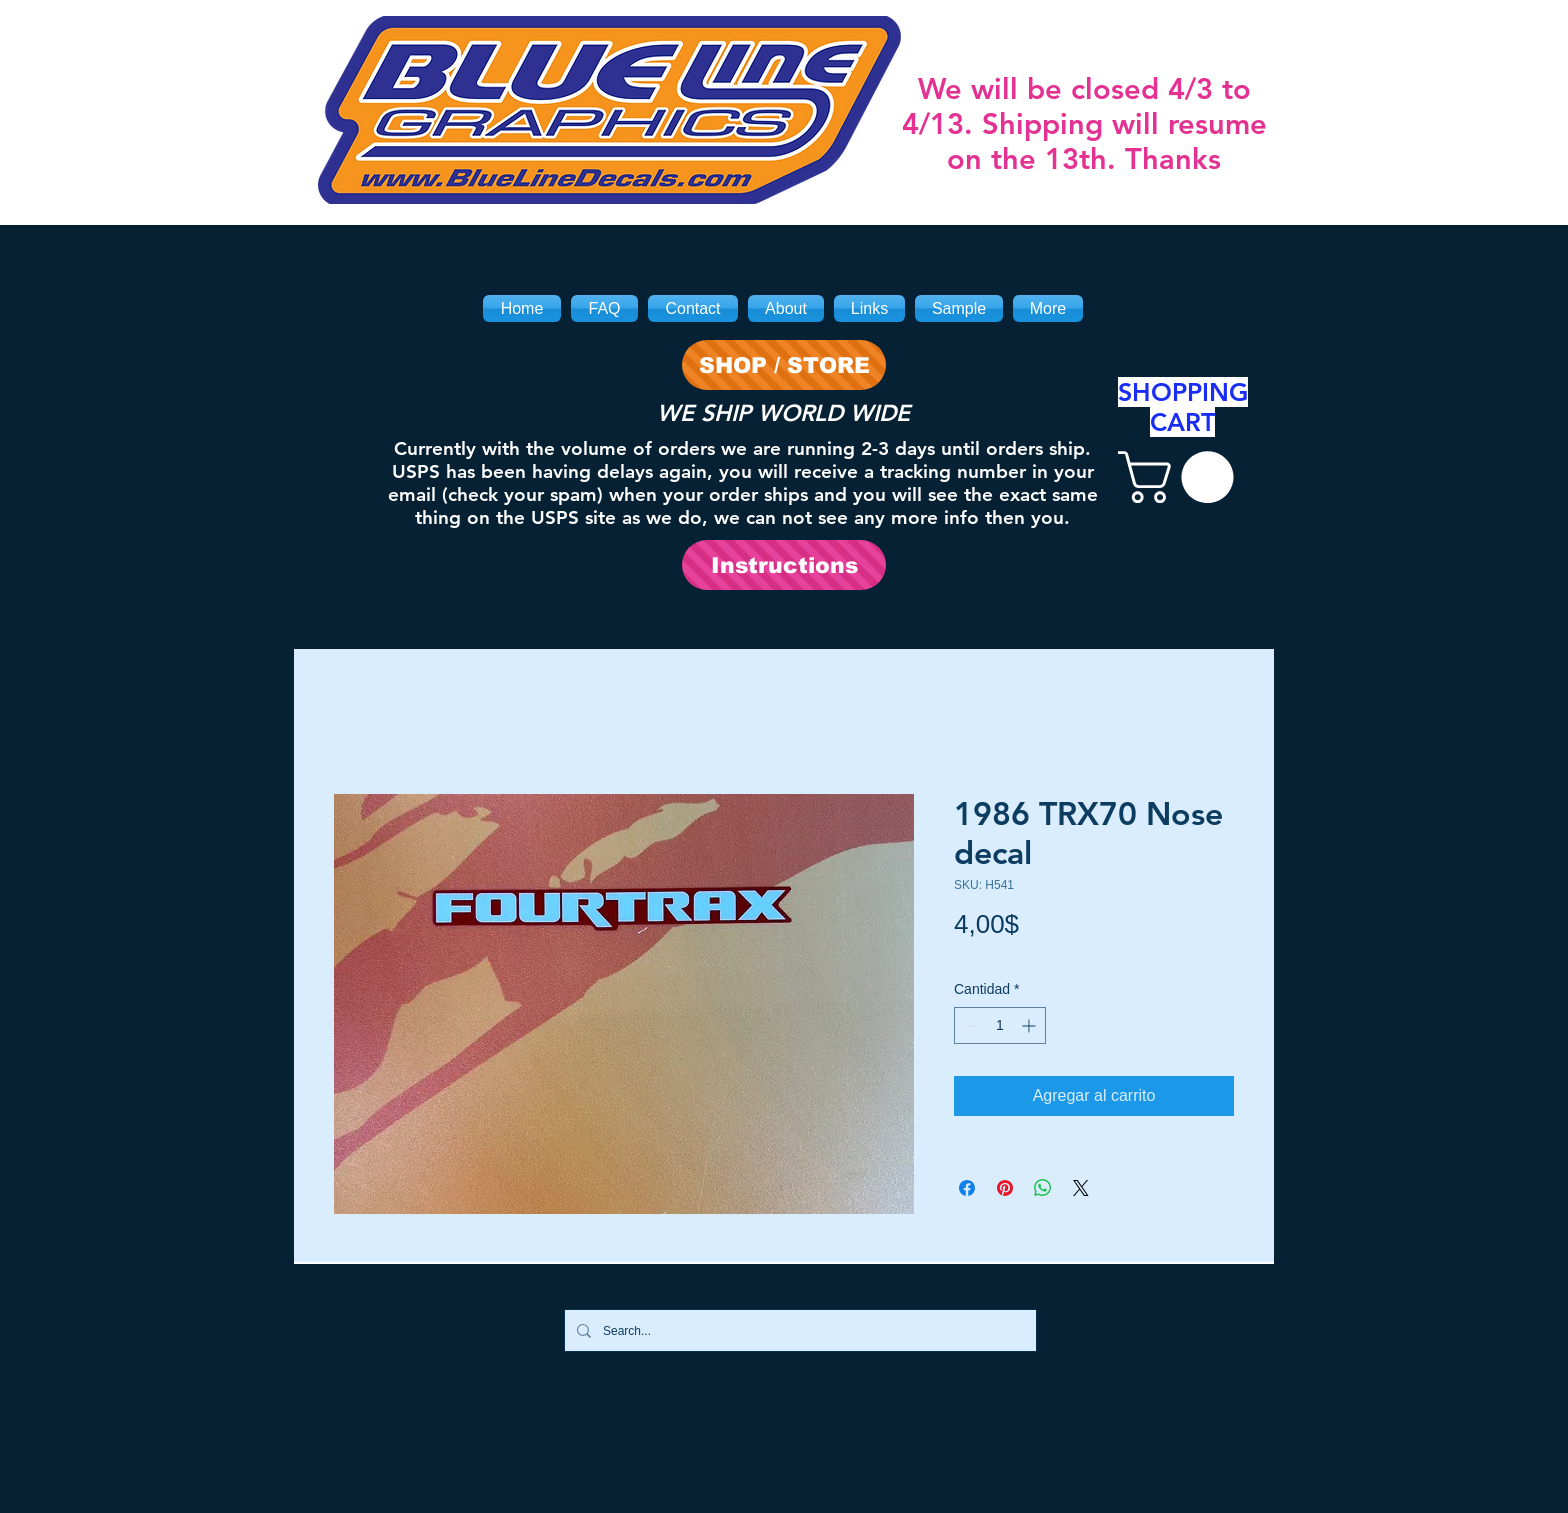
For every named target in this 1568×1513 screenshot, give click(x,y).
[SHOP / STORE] (784, 365)
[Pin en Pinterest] (1005, 1188)
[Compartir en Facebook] (967, 1188)
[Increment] (1030, 1025)
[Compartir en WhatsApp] (1043, 1188)
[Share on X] (1081, 1188)
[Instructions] (784, 565)
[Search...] (798, 1330)
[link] (1182, 477)
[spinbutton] (1000, 1025)
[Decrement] (969, 1025)
